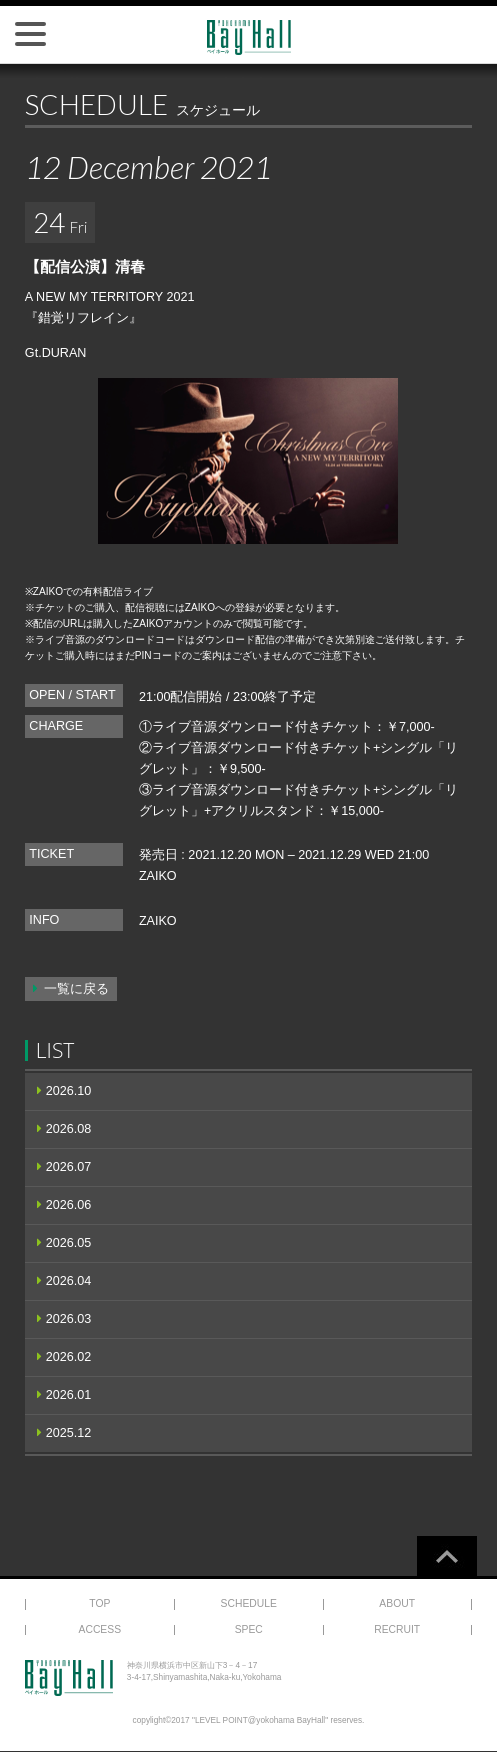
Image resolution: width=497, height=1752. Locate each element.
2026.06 (69, 1205)
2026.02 (69, 1357)
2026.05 (69, 1243)
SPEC (249, 1629)
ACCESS (100, 1629)
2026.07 (69, 1167)
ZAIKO (158, 876)
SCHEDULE (249, 1603)
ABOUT (397, 1603)
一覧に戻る (76, 989)
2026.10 (69, 1091)
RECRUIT (397, 1629)
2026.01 (69, 1395)
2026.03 (69, 1319)
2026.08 (69, 1129)
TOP (99, 1603)
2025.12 (69, 1433)
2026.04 (69, 1281)
